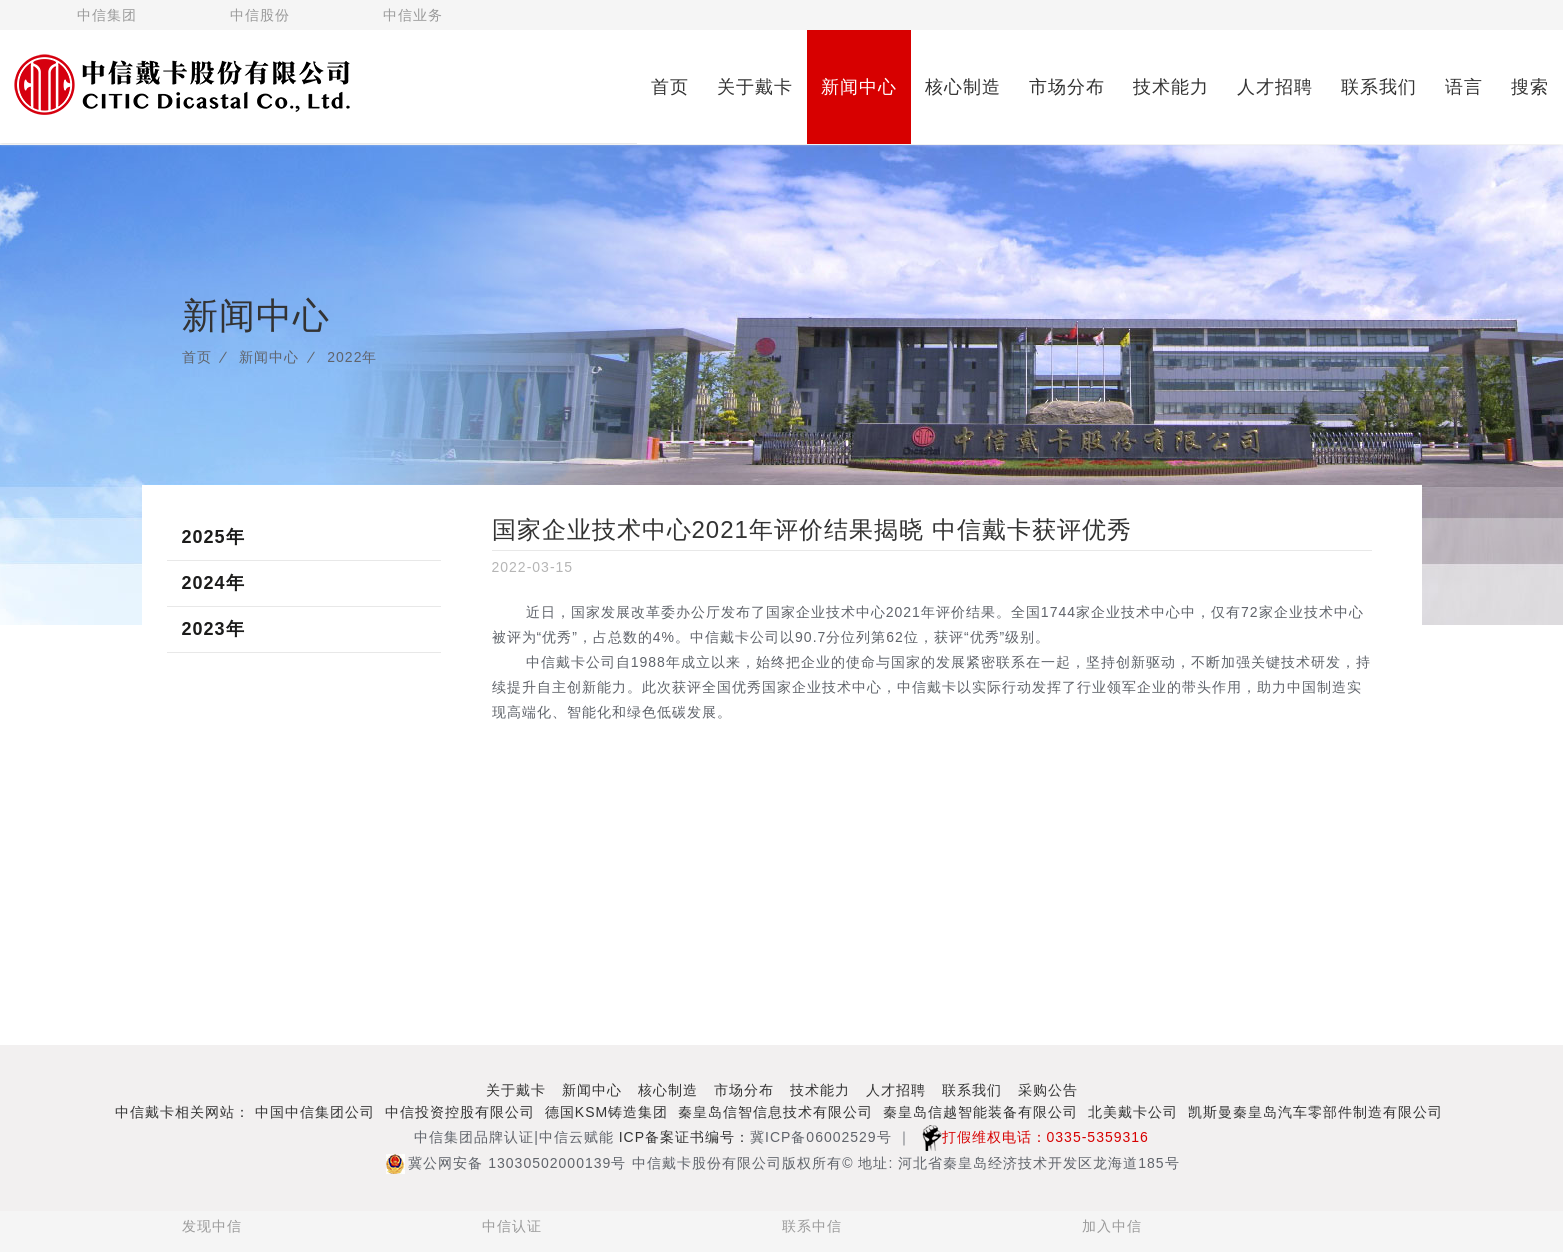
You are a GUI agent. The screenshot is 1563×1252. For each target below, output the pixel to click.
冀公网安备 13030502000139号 (506, 1163)
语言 (1464, 87)
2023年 (213, 629)
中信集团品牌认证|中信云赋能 (514, 1137)
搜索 (1530, 87)
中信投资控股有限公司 (460, 1112)
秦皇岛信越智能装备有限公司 (980, 1112)
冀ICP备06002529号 (821, 1137)
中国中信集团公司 (315, 1112)
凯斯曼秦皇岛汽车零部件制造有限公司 (1315, 1112)
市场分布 (1067, 87)
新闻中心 (859, 87)
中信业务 (413, 15)
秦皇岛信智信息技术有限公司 (775, 1112)
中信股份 (260, 15)
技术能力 (1171, 87)
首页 (670, 87)
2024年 (213, 583)
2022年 (352, 357)
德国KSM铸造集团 (606, 1112)
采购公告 (1048, 1090)
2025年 (213, 537)
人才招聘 (1275, 87)
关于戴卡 (755, 87)
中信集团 (107, 15)
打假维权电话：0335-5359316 (1030, 1137)
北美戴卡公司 (1133, 1112)
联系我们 (1379, 87)
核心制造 (963, 87)
